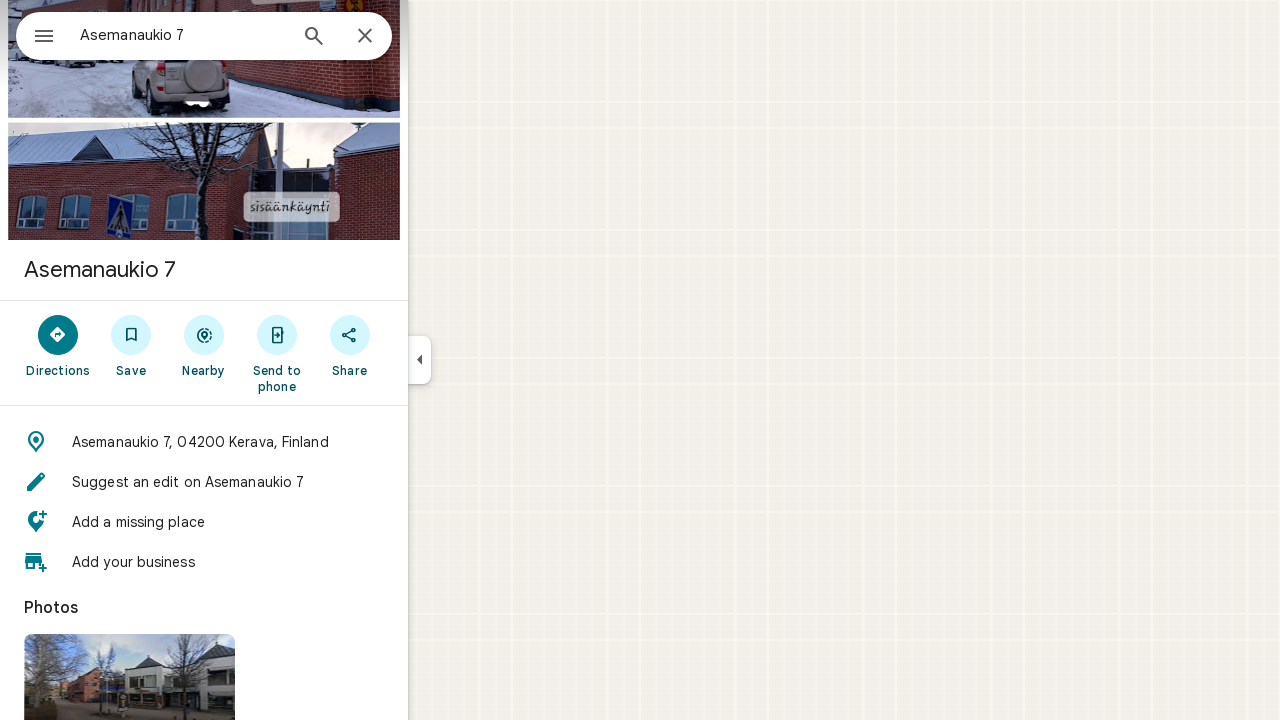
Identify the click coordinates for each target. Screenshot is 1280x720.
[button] (276, 442)
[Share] (421, 345)
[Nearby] (276, 345)
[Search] (386, 38)
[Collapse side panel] (491, 360)
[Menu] (36, 34)
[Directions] (130, 345)
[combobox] (235, 35)
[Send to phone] (348, 353)
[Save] (203, 345)
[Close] (437, 37)
